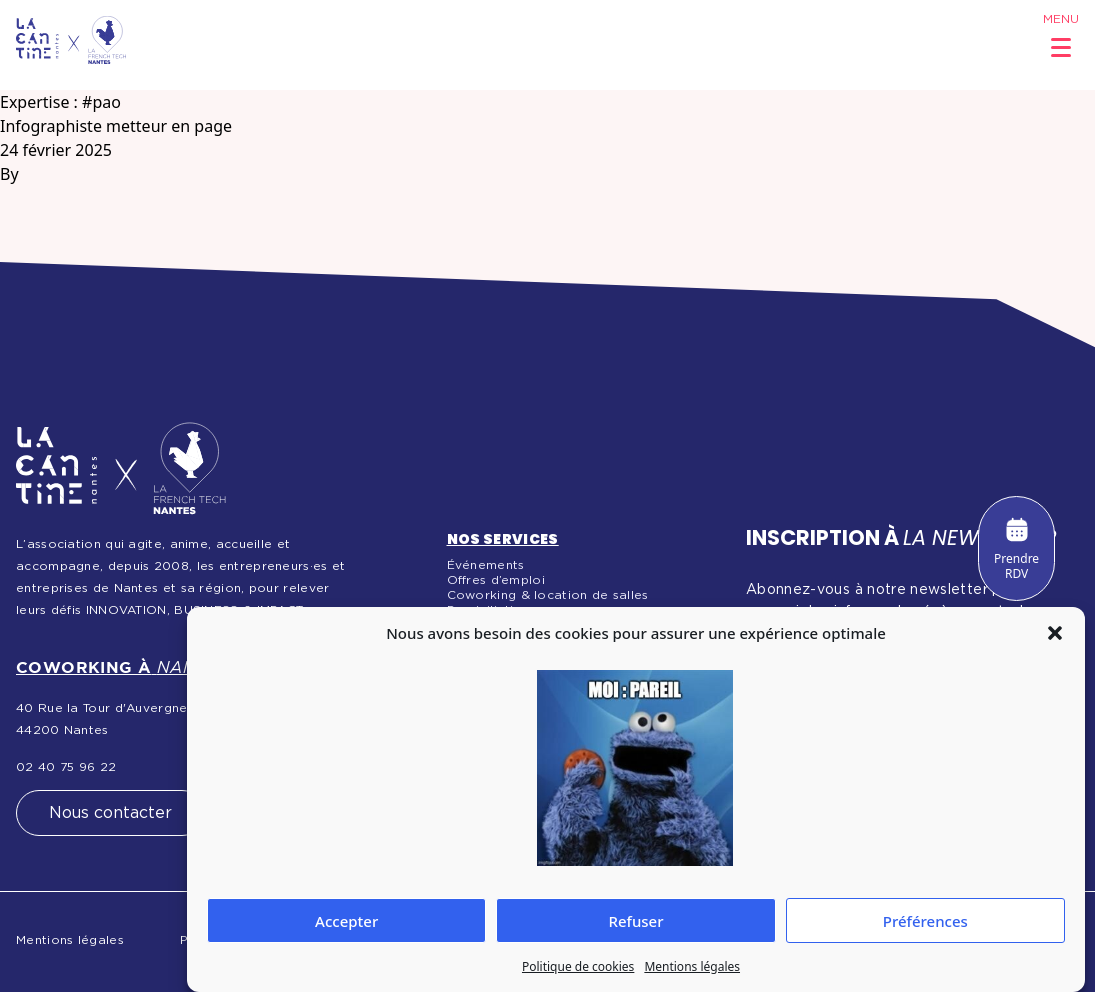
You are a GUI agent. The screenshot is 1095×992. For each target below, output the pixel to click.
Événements (486, 565)
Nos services (503, 539)
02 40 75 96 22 (66, 767)
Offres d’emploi (496, 580)
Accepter (346, 921)
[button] (1055, 633)
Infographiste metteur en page (116, 126)
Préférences (925, 921)
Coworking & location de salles (548, 595)
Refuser (635, 921)
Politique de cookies (578, 966)
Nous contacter (110, 813)
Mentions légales (692, 966)
